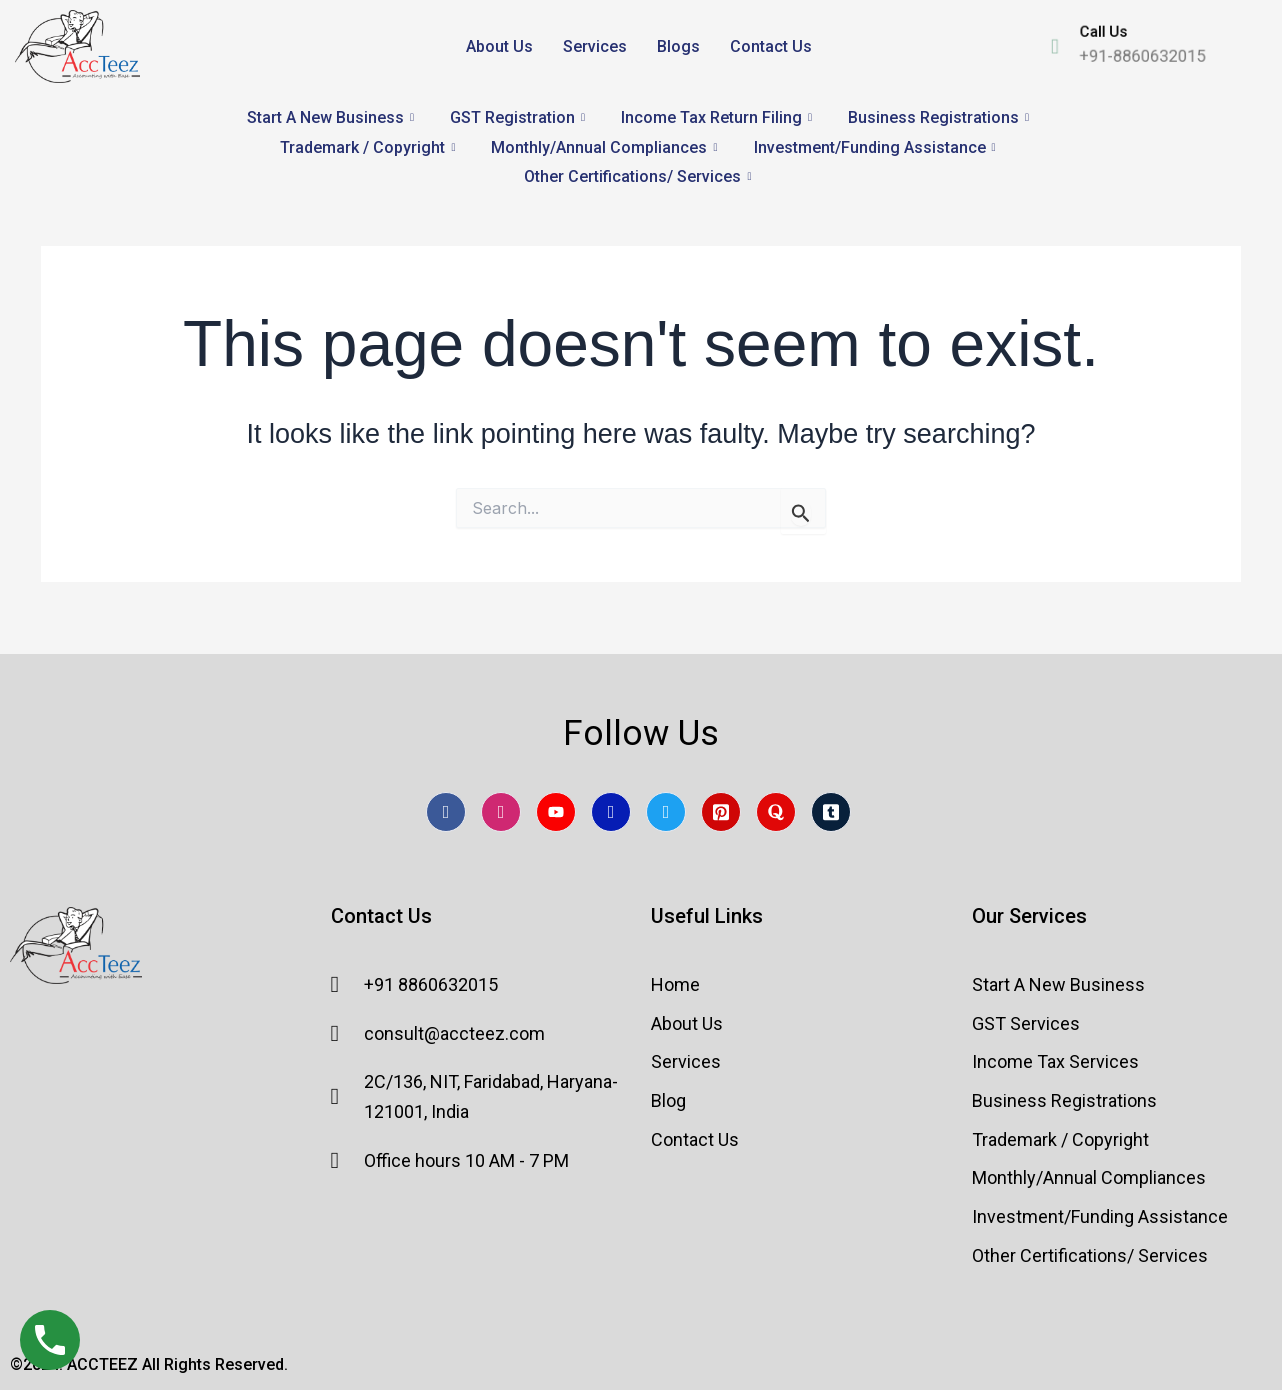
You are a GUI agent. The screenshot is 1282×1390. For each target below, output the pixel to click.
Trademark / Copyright (367, 148)
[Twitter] (666, 812)
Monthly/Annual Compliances (604, 148)
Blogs (678, 46)
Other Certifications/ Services (637, 177)
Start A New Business (330, 118)
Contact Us (771, 46)
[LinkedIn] (611, 812)
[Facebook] (446, 812)
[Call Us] (1032, 46)
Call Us (1093, 28)
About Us (499, 46)
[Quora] (776, 812)
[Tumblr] (831, 812)
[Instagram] (501, 812)
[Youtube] (556, 812)
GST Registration (517, 118)
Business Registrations (938, 118)
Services (595, 46)
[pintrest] (721, 812)
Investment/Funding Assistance (875, 148)
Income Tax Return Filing (716, 118)
